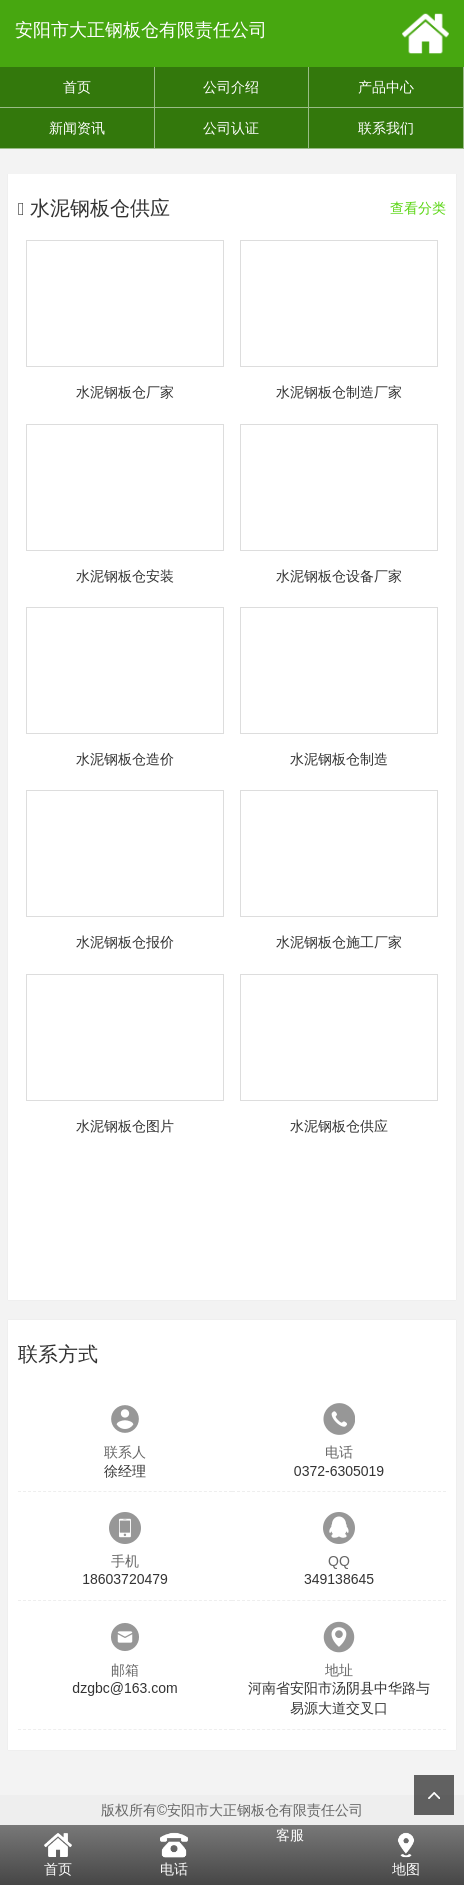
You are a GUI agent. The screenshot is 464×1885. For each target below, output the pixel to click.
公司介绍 (231, 87)
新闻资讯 (77, 128)
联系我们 (386, 128)
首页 (77, 87)
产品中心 (386, 87)
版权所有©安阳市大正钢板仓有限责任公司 (232, 1810)
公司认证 (231, 128)
